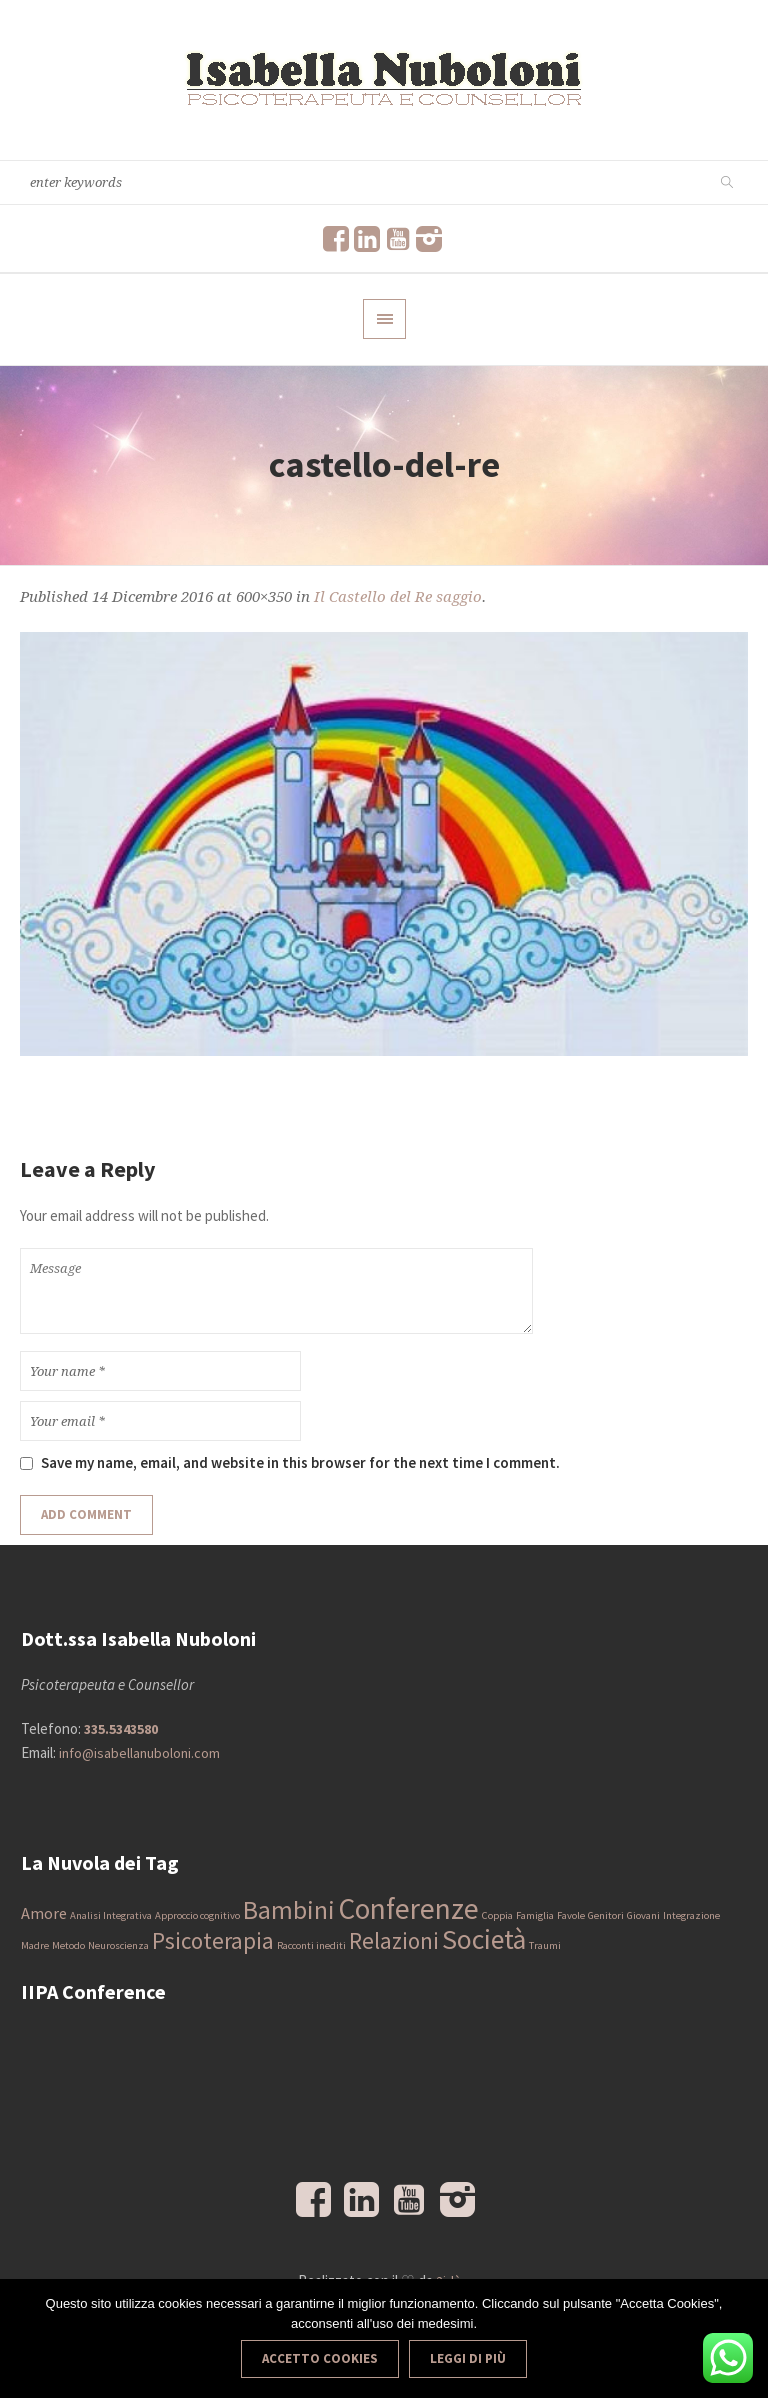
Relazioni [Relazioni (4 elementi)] (394, 1940)
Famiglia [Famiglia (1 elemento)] (535, 1915)
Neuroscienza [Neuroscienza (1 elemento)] (118, 1945)
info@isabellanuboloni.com (139, 1753)
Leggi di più (468, 2358)
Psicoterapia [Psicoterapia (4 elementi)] (213, 1940)
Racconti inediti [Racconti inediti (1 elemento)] (311, 1945)
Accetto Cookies (320, 2358)
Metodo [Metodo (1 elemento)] (68, 1945)
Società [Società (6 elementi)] (484, 1939)
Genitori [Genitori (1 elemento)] (606, 1915)
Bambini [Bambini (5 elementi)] (289, 1910)
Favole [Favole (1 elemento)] (571, 1915)
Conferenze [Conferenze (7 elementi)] (408, 1908)
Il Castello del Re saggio (398, 597)
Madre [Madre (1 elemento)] (35, 1945)
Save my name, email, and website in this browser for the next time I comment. (300, 1462)
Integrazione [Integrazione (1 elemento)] (691, 1915)
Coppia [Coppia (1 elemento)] (497, 1915)
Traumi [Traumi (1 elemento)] (545, 1945)
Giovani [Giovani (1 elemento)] (643, 1915)
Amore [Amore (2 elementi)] (44, 1913)
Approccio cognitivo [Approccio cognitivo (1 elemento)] (197, 1915)
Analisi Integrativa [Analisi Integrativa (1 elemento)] (111, 1915)
